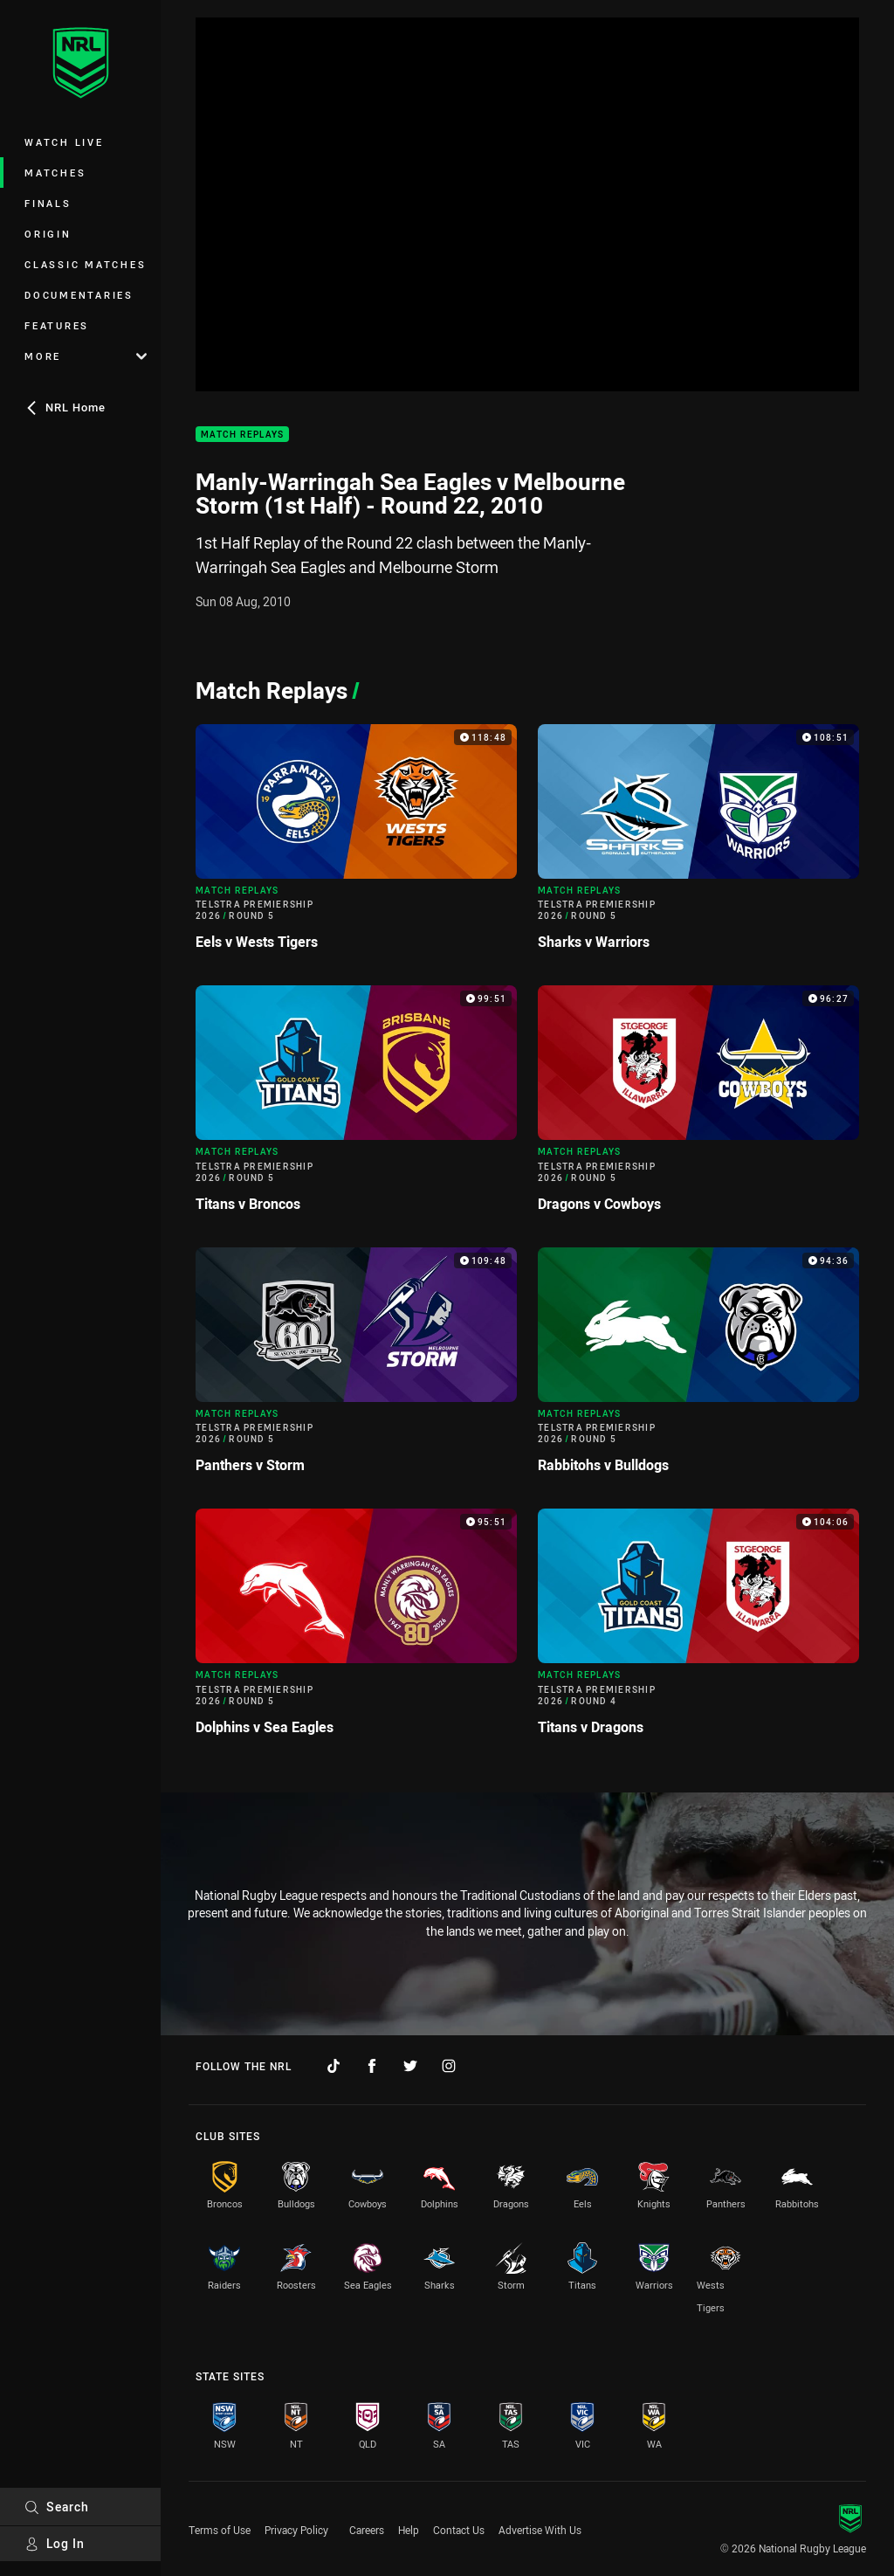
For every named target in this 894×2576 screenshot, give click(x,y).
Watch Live (64, 141)
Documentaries (79, 294)
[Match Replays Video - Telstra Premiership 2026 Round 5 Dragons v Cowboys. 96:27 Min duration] (698, 1105)
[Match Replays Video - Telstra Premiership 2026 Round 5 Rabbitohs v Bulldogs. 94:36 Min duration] (698, 1367)
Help (408, 2530)
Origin (48, 233)
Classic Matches (85, 264)
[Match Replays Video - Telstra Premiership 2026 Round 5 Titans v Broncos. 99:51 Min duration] (356, 1105)
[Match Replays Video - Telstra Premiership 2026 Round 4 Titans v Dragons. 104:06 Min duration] (698, 1629)
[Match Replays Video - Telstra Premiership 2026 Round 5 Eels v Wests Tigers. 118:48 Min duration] (356, 844)
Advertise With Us (540, 2530)
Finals (48, 203)
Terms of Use (220, 2530)
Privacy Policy (296, 2530)
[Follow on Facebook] (372, 2066)
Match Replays (242, 434)
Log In (54, 2543)
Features (56, 325)
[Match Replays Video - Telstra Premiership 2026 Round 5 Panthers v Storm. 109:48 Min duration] (356, 1367)
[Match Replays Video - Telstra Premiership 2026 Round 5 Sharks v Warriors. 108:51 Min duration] (698, 844)
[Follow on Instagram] (449, 2066)
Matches (55, 172)
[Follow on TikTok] (333, 2066)
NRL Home (65, 407)
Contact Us (459, 2530)
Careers (366, 2530)
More (85, 356)
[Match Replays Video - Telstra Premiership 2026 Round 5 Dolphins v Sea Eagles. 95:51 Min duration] (356, 1629)
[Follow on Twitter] (410, 2066)
